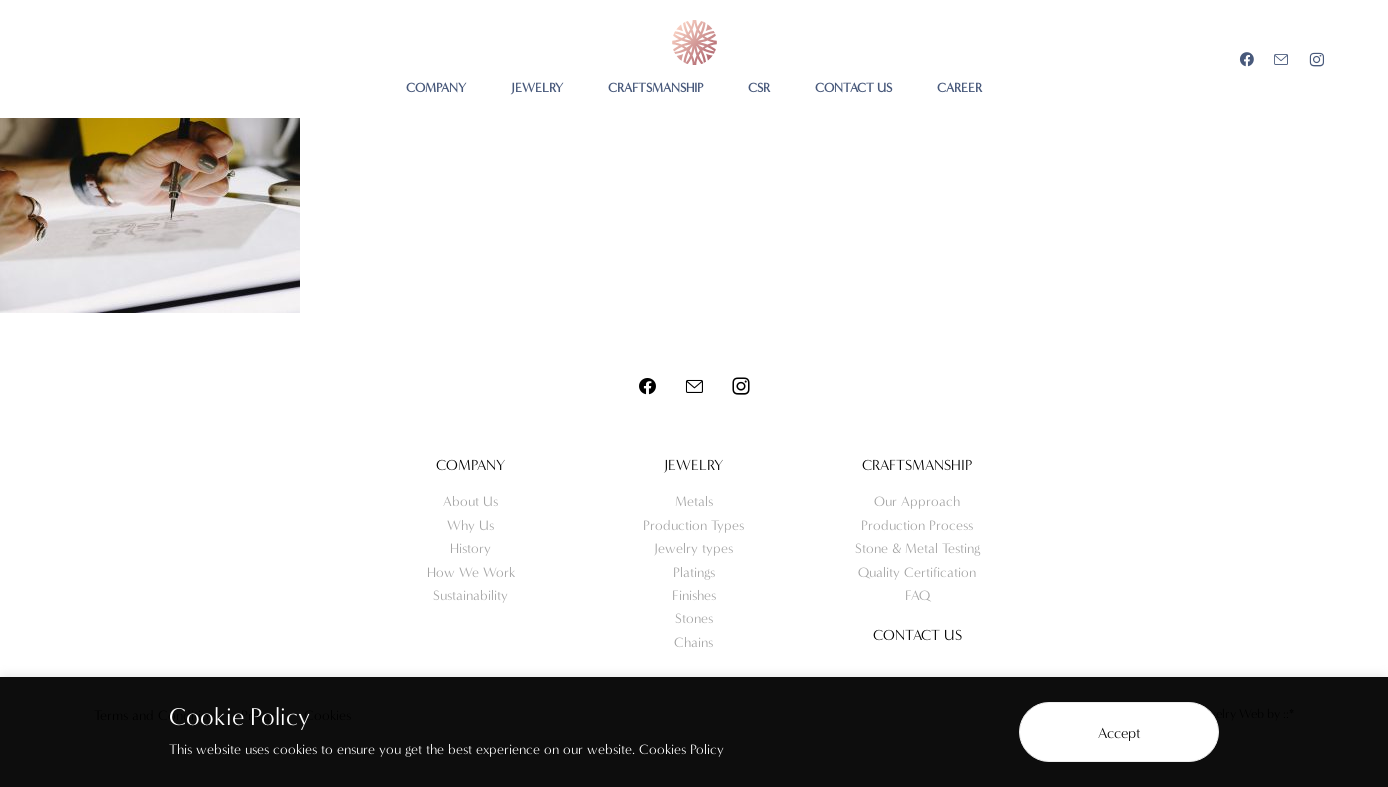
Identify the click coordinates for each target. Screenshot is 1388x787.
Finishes (694, 595)
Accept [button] (1119, 733)
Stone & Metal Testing (917, 548)
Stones (694, 618)
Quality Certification (917, 572)
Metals (694, 501)
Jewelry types (693, 548)
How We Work (471, 572)
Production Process (917, 525)
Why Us (470, 525)
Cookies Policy (681, 749)
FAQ (917, 595)
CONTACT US (853, 87)
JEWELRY (537, 87)
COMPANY (436, 87)
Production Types (693, 525)
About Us (470, 501)
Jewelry (693, 465)
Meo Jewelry (694, 42)
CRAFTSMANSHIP (655, 87)
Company (470, 465)
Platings (694, 572)
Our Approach (917, 501)
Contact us (917, 635)
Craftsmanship (917, 465)
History (470, 548)
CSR (759, 87)
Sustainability (470, 595)
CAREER (959, 87)
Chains (693, 642)
